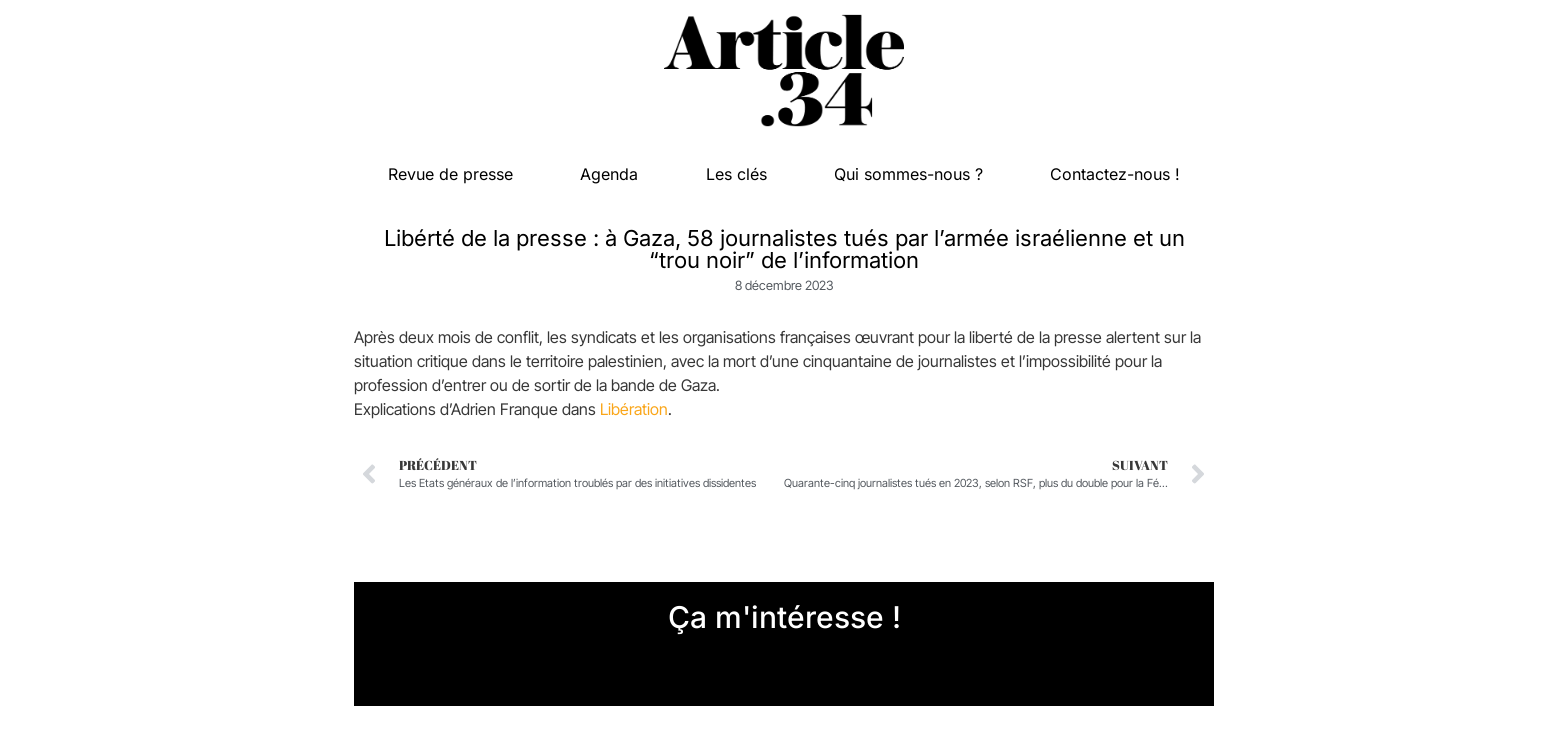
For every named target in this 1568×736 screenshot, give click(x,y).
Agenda (609, 174)
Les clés (736, 174)
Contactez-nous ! (1115, 174)
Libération (634, 409)
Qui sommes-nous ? (908, 174)
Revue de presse (450, 174)
